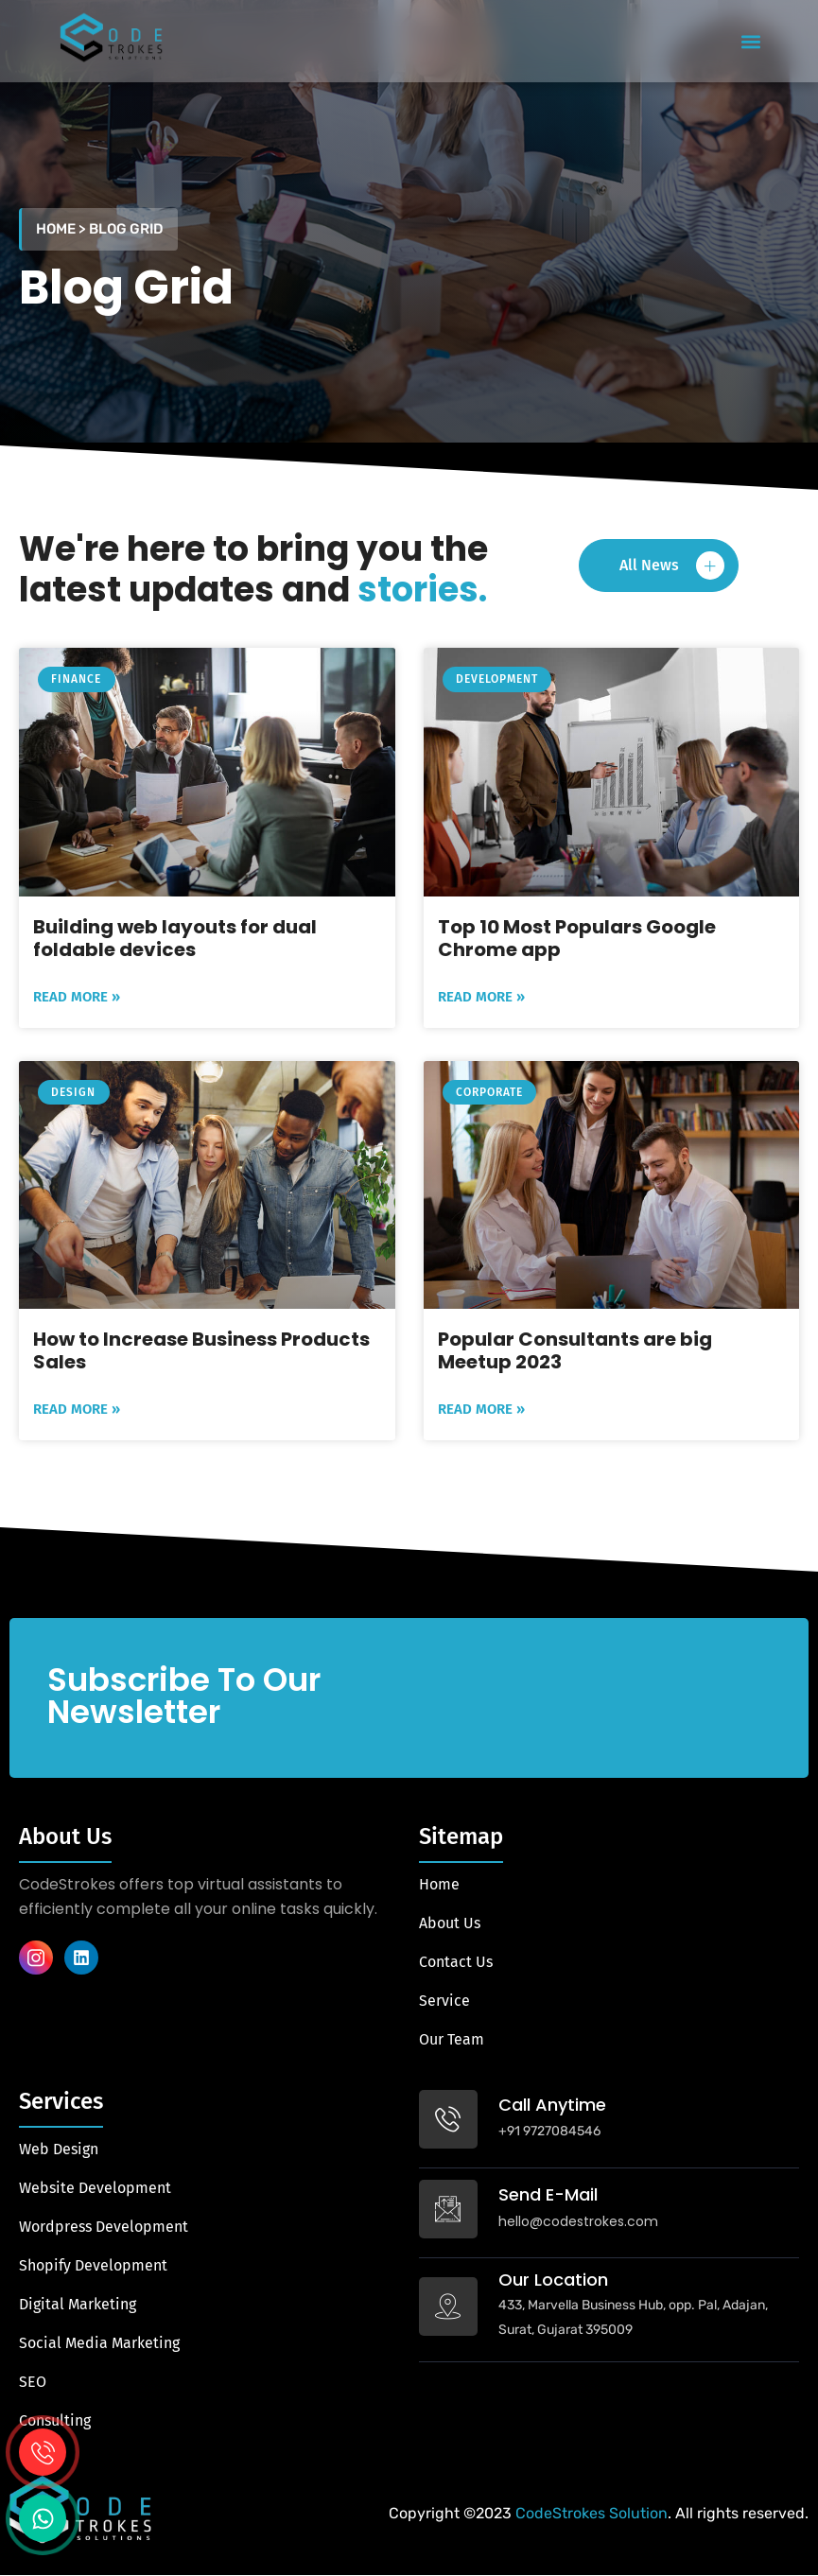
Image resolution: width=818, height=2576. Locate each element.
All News (671, 565)
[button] (751, 41)
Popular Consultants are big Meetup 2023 (575, 1350)
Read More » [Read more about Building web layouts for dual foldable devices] (76, 996)
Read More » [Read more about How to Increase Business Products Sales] (76, 1409)
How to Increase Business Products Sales (201, 1350)
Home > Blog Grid (100, 228)
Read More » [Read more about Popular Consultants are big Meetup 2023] (481, 1409)
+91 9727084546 (549, 2131)
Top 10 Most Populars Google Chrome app (577, 938)
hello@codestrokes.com (578, 2221)
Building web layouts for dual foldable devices (175, 938)
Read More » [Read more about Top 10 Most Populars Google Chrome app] (481, 996)
